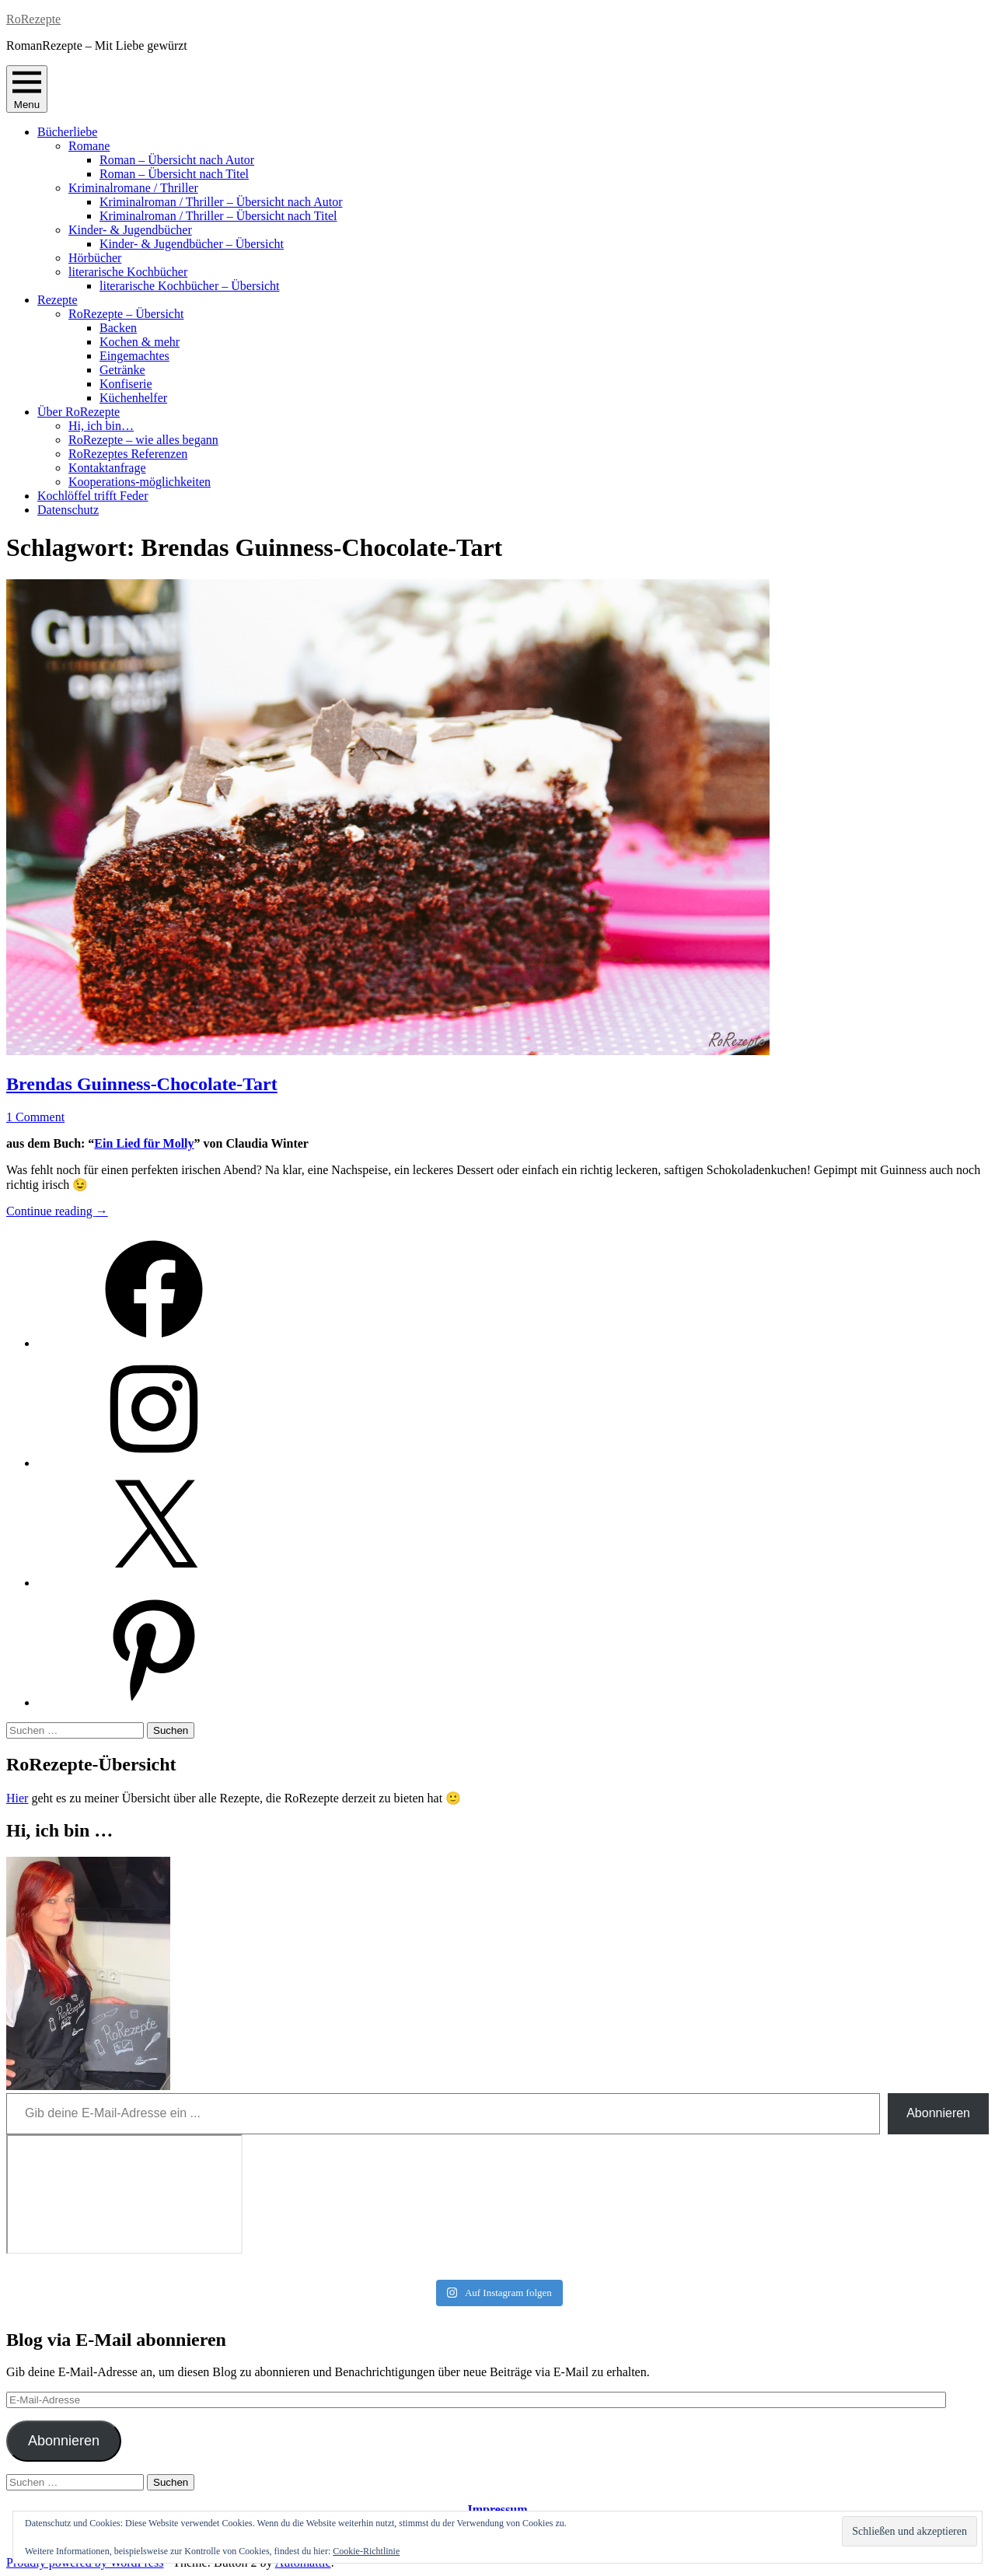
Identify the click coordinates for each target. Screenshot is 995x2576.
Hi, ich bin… (101, 425)
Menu (26, 89)
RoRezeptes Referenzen (127, 453)
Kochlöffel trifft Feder (92, 495)
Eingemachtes (134, 355)
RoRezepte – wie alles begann (143, 439)
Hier (17, 1798)
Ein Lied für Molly (144, 1143)
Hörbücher (94, 257)
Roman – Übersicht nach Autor (177, 159)
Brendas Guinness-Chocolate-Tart (142, 1084)
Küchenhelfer (133, 397)
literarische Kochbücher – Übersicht (189, 285)
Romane (89, 145)
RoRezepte (33, 19)
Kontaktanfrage (107, 467)
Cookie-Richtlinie (366, 2551)
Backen (118, 327)
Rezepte (57, 299)
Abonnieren (938, 2113)
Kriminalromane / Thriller (133, 187)
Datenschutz (68, 509)
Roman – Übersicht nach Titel (174, 173)
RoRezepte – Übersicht (125, 313)
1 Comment (35, 1117)
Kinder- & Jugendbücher (130, 229)
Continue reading (57, 1211)
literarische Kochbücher (127, 271)
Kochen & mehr (140, 341)
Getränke (122, 369)
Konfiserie (126, 383)
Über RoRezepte (78, 411)
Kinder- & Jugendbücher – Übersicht (192, 243)
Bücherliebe (67, 131)
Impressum (497, 2509)
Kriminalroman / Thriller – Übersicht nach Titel (218, 215)
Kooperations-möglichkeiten (139, 481)
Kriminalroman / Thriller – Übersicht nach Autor (221, 201)
